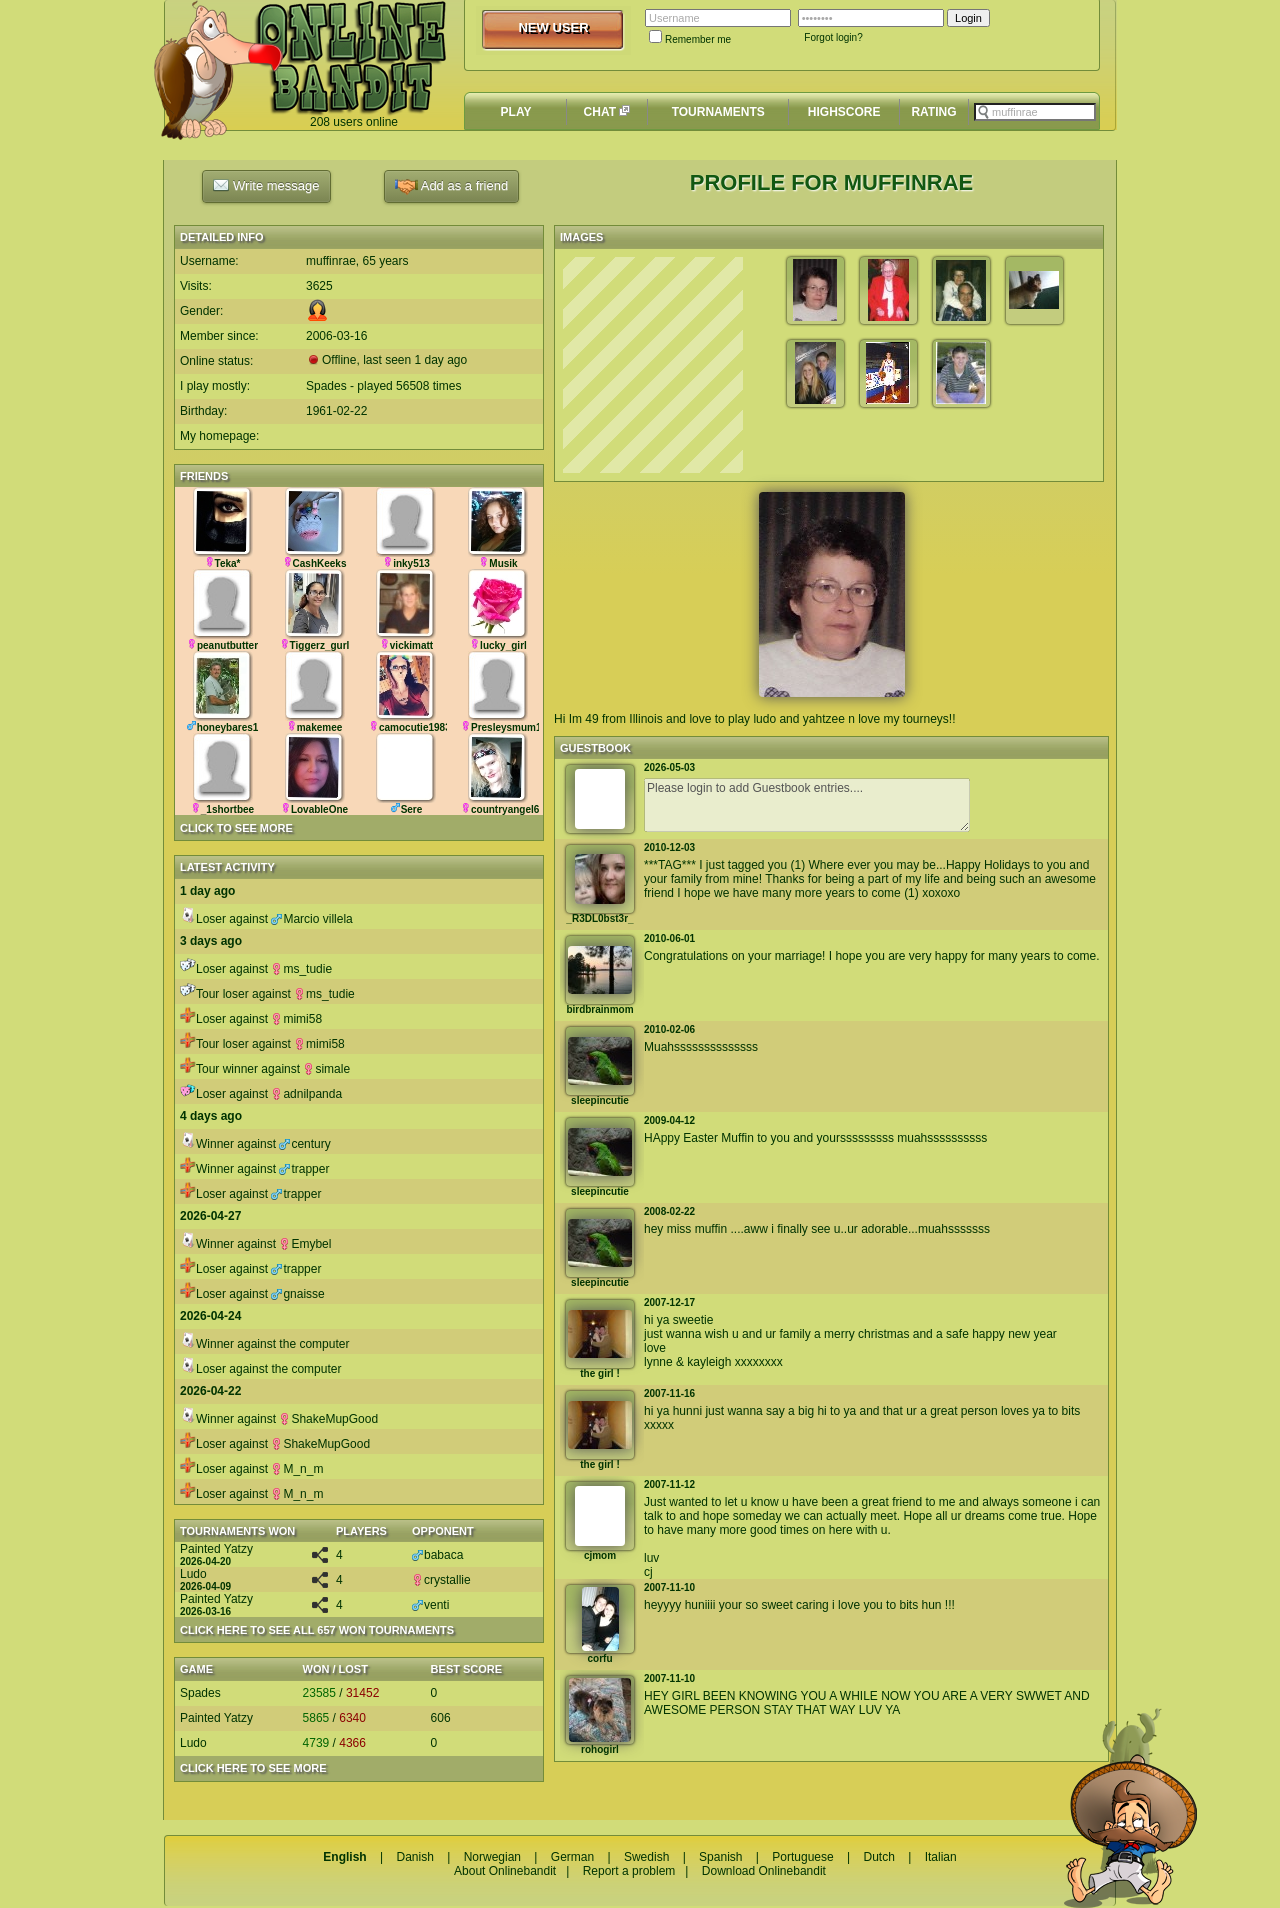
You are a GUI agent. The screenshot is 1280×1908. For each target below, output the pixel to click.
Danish (414, 1857)
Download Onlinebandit (764, 1871)
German (572, 1857)
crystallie (441, 1580)
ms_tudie (301, 969)
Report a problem (629, 1871)
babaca (437, 1555)
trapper (304, 1169)
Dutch (878, 1857)
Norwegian (492, 1857)
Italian (941, 1857)
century (304, 1144)
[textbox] (1035, 112)
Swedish (646, 1857)
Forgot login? (833, 37)
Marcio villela (311, 919)
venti (430, 1605)
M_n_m (297, 1469)
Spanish (720, 1857)
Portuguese (802, 1857)
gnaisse (297, 1294)
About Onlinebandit (505, 1871)
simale (326, 1069)
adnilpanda (306, 1094)
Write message (266, 185)
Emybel (305, 1244)
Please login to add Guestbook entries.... (807, 805)
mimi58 (296, 1019)
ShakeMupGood (328, 1419)
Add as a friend (451, 186)
